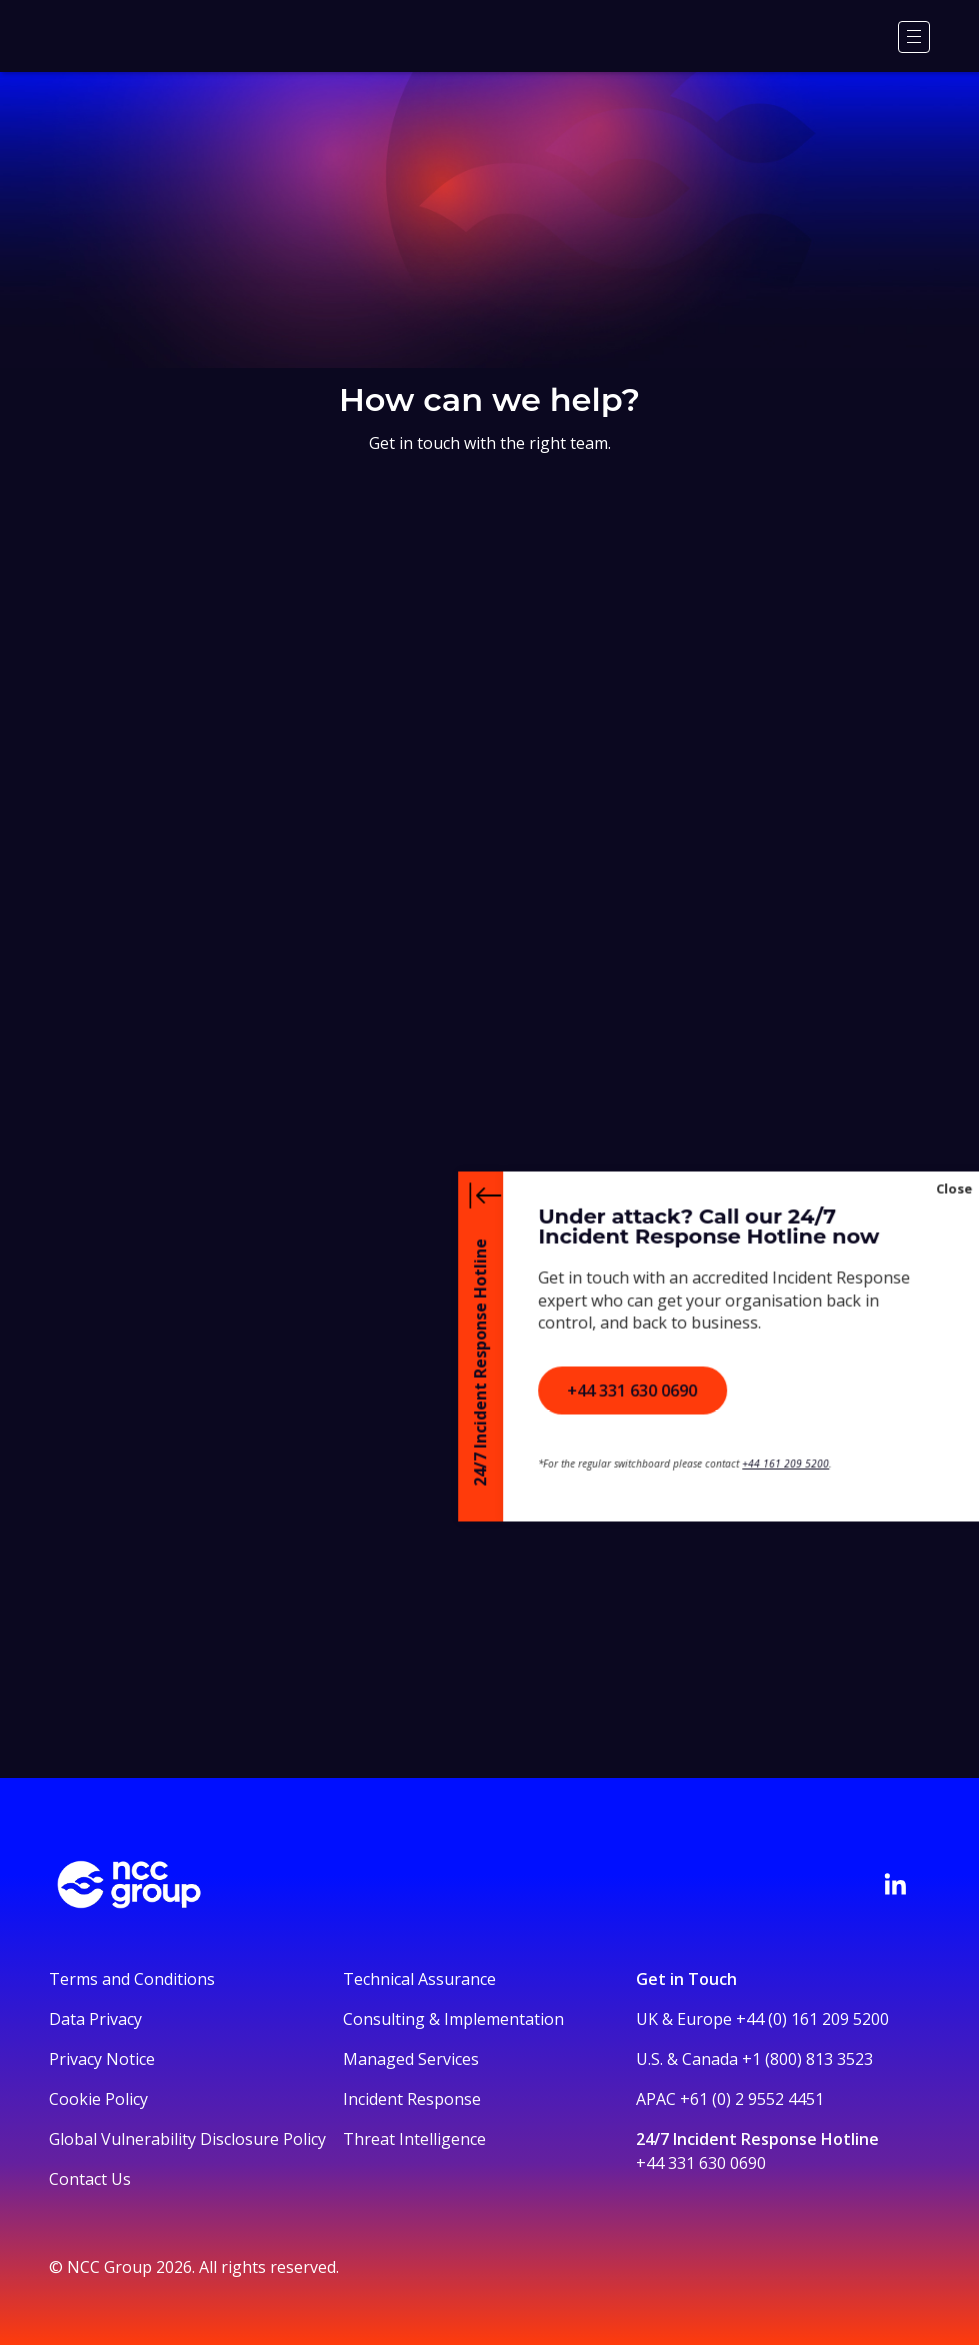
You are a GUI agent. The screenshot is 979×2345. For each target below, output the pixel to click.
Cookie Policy (98, 2099)
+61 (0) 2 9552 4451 (752, 2099)
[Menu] (914, 37)
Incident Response (412, 2099)
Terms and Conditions (132, 1979)
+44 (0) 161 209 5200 (812, 2019)
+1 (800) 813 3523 (807, 2059)
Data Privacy (95, 2019)
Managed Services (411, 2059)
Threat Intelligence (414, 2139)
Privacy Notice (102, 2059)
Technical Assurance (419, 1979)
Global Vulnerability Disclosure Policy (187, 2139)
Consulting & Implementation (453, 2019)
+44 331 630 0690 (701, 2163)
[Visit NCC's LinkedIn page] (895, 1884)
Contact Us (90, 2179)
